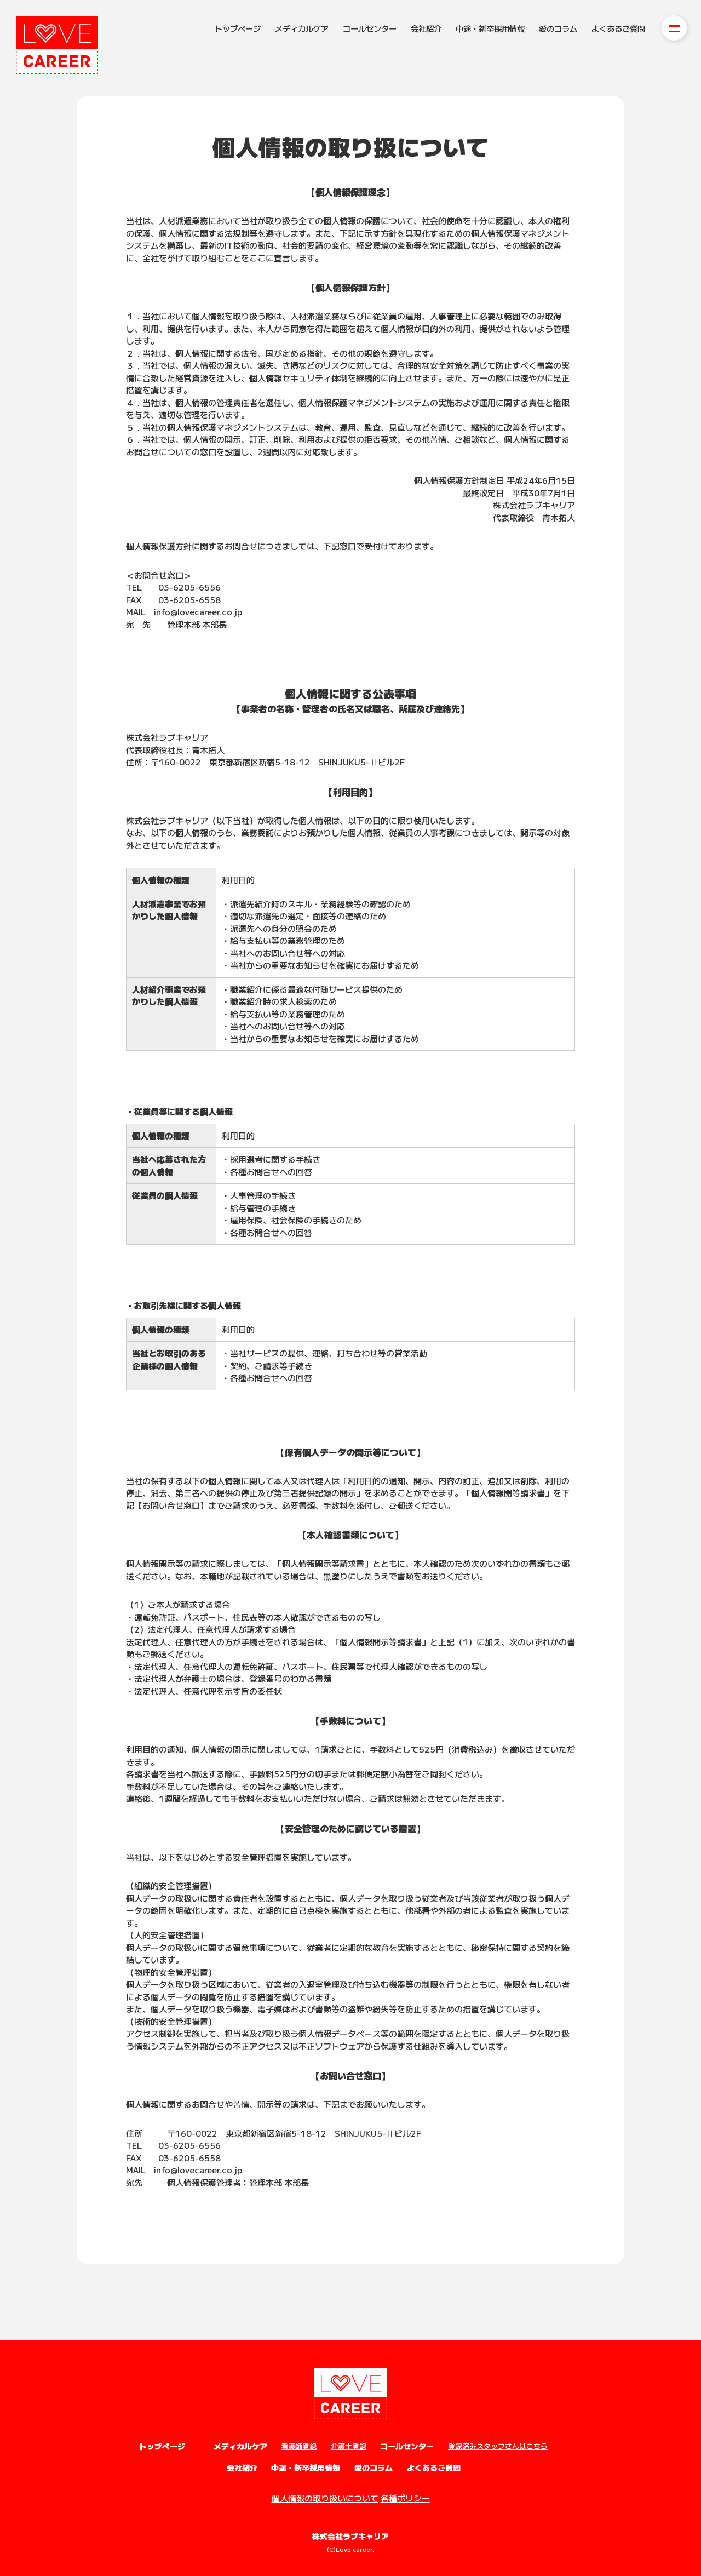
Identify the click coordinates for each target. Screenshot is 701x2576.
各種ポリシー (405, 2498)
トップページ (238, 28)
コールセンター (370, 28)
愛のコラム (558, 28)
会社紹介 (426, 28)
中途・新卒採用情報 (490, 28)
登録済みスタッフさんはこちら (498, 2446)
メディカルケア (302, 28)
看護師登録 (299, 2446)
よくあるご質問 (618, 28)
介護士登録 (348, 2446)
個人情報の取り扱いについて (325, 2498)
